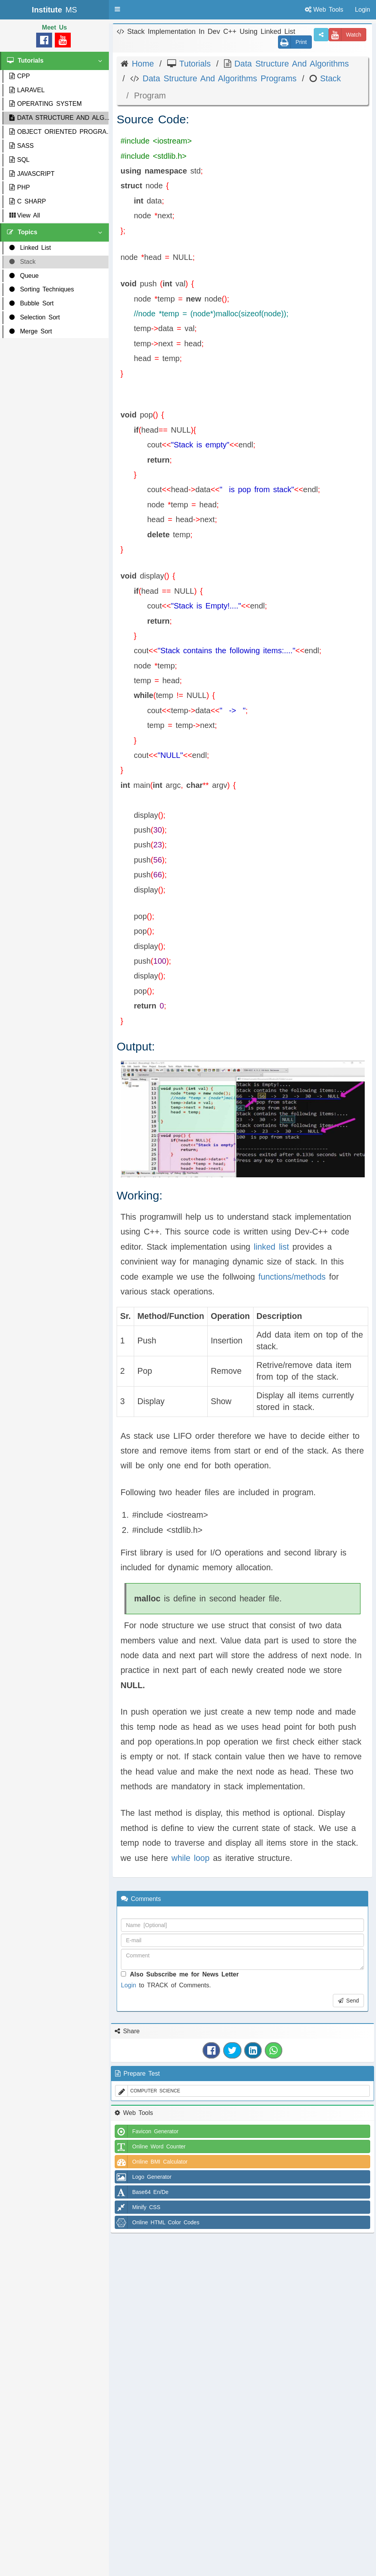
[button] (117, 9)
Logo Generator (143, 2177)
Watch (345, 34)
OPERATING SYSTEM (45, 103)
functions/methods (290, 1277)
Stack (22, 261)
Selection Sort (34, 317)
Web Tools (324, 9)
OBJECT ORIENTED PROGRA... (58, 131)
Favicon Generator (146, 2131)
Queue (23, 275)
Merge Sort (30, 331)
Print (292, 42)
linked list (271, 1247)
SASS (21, 145)
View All (24, 215)
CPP (19, 76)
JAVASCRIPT (31, 173)
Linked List (30, 247)
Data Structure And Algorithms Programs (218, 78)
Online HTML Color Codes (157, 2222)
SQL (19, 159)
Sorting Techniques (41, 289)
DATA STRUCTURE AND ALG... (58, 117)
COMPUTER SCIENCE (147, 2090)
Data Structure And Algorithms (290, 63)
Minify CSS (137, 2207)
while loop (190, 1858)
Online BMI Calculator (151, 2161)
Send (348, 2000)
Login (128, 1985)
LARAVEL (27, 90)
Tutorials (193, 63)
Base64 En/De (141, 2192)
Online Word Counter (150, 2146)
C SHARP (27, 201)
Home (141, 63)
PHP (19, 187)
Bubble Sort (31, 303)
